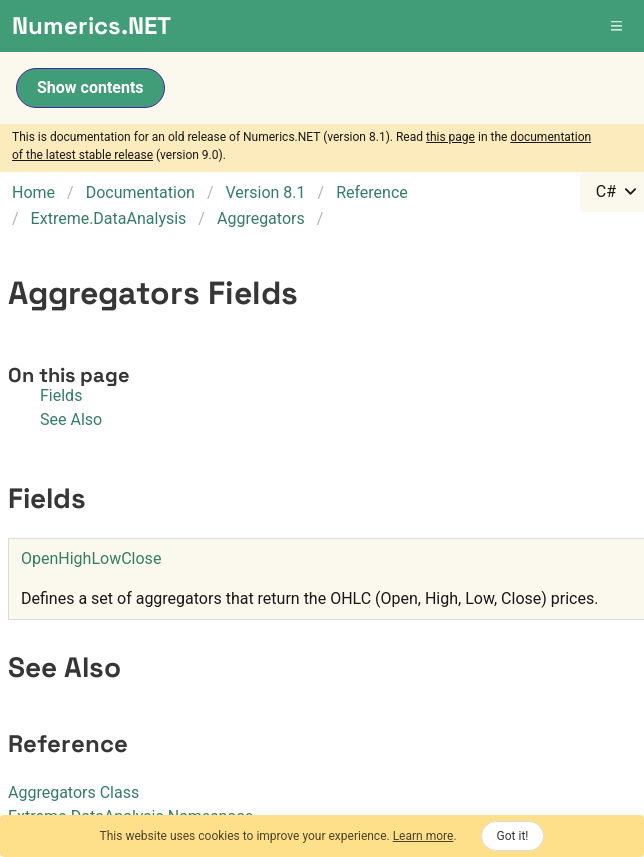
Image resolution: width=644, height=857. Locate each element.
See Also (71, 419)
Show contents (90, 87)
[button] (618, 26)
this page (450, 137)
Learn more (423, 836)
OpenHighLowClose (91, 558)
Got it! (513, 836)
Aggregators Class (73, 792)
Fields (61, 395)
